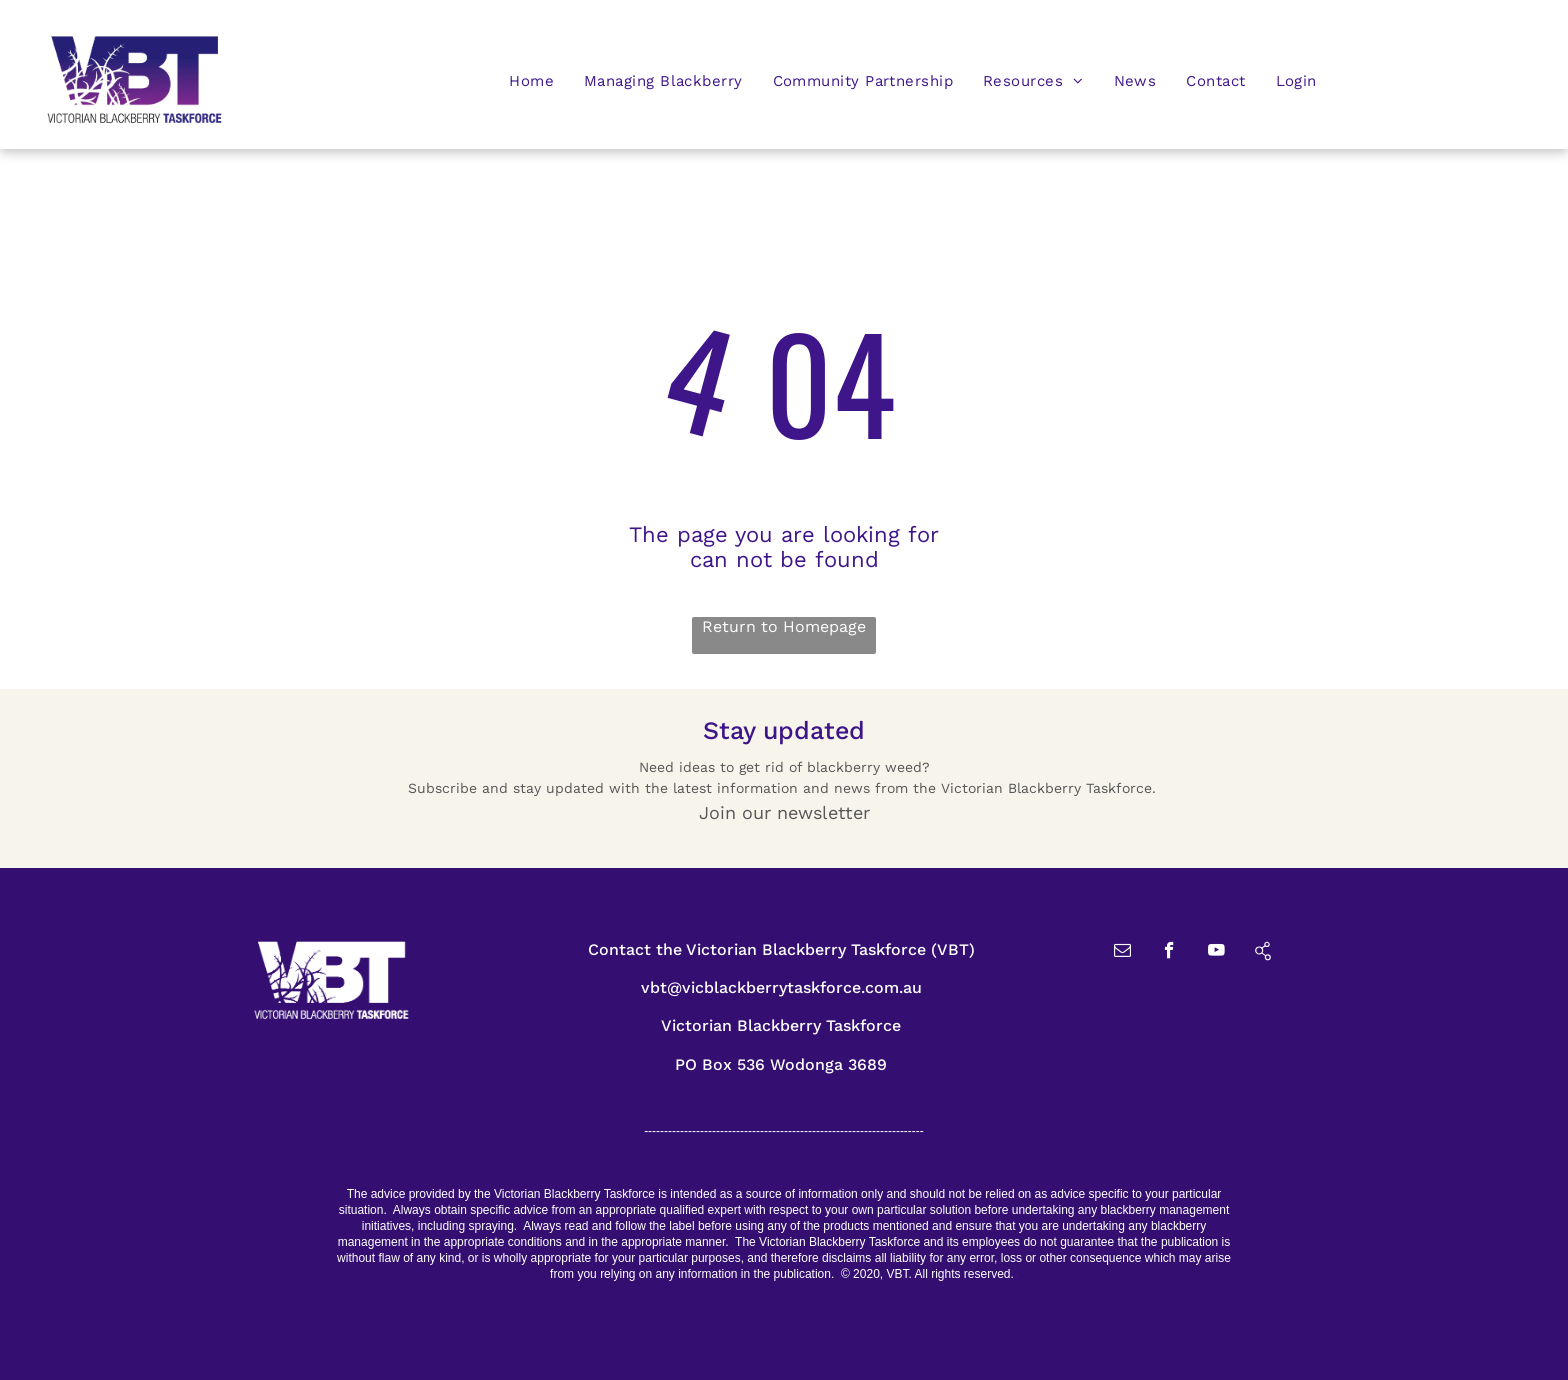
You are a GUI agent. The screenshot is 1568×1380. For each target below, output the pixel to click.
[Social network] (1263, 953)
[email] (1122, 953)
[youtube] (1216, 953)
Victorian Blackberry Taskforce (781, 1025)
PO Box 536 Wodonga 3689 (781, 1064)
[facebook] (1169, 953)
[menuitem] (531, 80)
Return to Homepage (784, 626)
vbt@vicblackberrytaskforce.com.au (781, 987)
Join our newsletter (784, 812)
